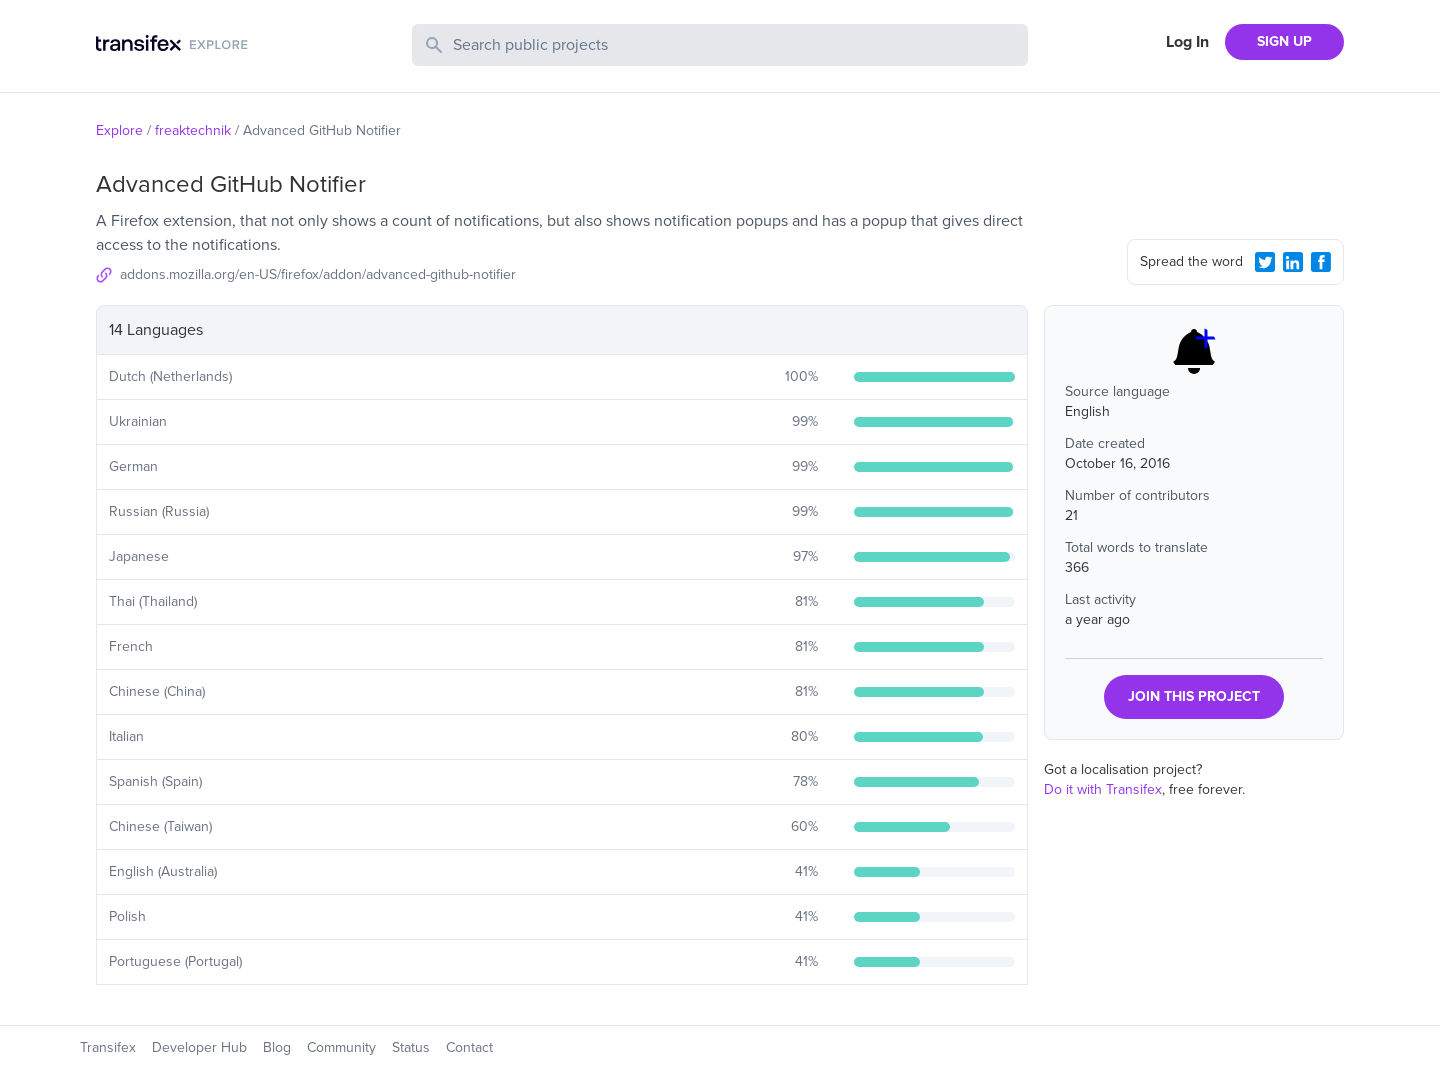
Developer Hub (199, 1047)
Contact (469, 1047)
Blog (277, 1047)
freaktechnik (193, 130)
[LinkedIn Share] (1293, 262)
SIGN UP (1284, 41)
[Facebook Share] (1321, 262)
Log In (1187, 42)
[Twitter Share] (1265, 262)
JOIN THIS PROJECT (1194, 696)
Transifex (108, 1047)
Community (341, 1047)
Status (411, 1047)
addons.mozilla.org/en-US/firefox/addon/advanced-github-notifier (318, 274)
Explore (119, 130)
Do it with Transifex (1103, 789)
